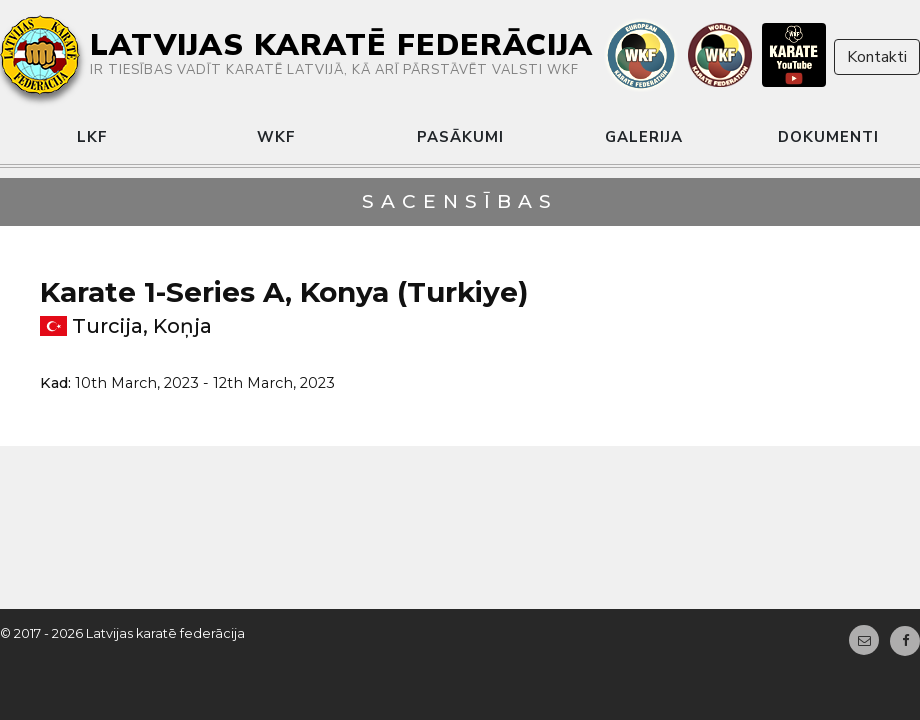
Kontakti (877, 57)
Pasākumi (460, 137)
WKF (276, 137)
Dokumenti (828, 137)
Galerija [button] (644, 137)
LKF (92, 137)
